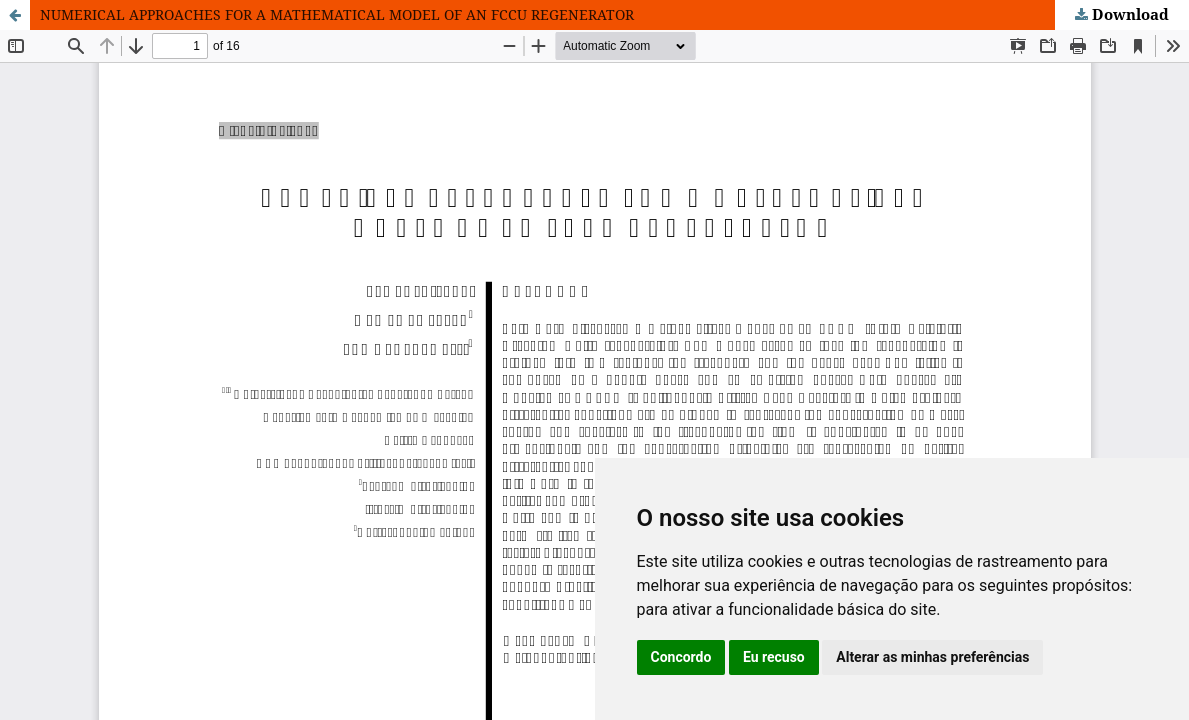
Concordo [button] (681, 657)
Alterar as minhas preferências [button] (932, 657)
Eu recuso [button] (774, 657)
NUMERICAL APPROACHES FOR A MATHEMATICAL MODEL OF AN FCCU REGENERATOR (337, 14)
